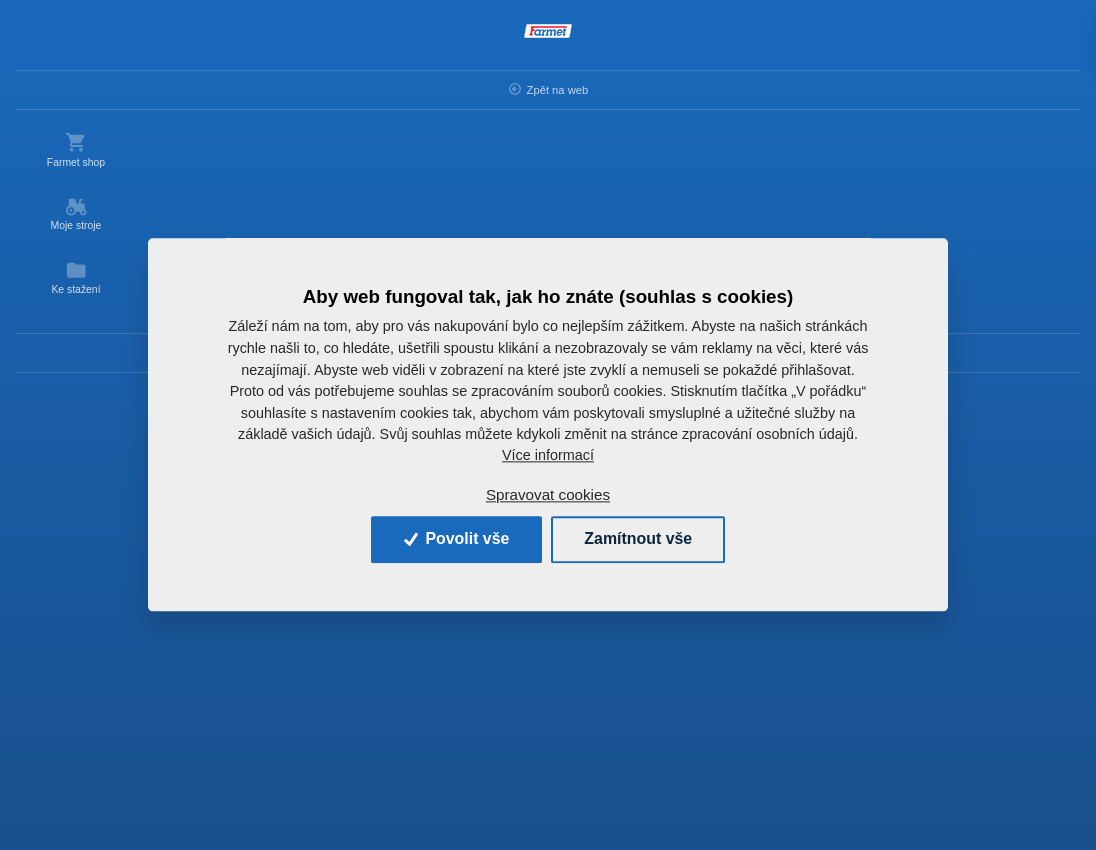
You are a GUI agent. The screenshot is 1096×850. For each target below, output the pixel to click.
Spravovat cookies (548, 494)
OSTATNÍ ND (499, 87)
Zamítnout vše (639, 539)
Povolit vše (455, 539)
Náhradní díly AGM (379, 87)
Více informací (548, 456)
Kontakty (80, 352)
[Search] (469, 38)
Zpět (208, 87)
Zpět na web (80, 89)
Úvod (279, 87)
